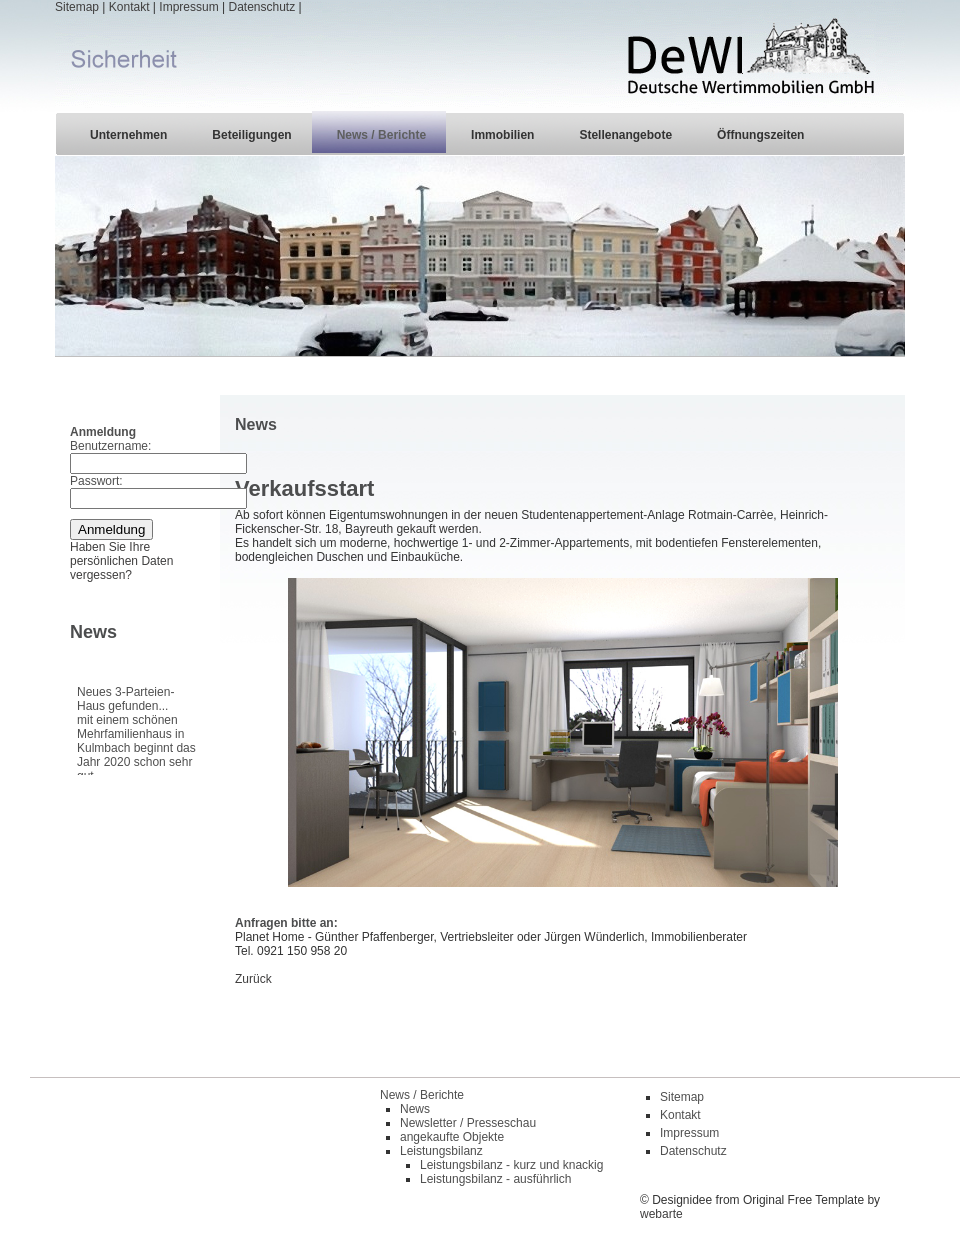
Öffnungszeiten (760, 135)
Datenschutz (261, 7)
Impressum (188, 7)
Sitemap (77, 7)
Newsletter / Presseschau (468, 1123)
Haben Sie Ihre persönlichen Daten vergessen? (121, 561)
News (415, 1109)
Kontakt (129, 7)
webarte (661, 1214)
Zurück (253, 979)
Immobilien (502, 135)
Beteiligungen (251, 135)
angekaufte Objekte (452, 1137)
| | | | (479, 55)
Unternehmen (128, 135)
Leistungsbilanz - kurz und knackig (511, 1165)
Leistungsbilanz (441, 1151)
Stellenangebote (625, 135)
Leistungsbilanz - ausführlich (495, 1179)
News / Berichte (381, 135)
